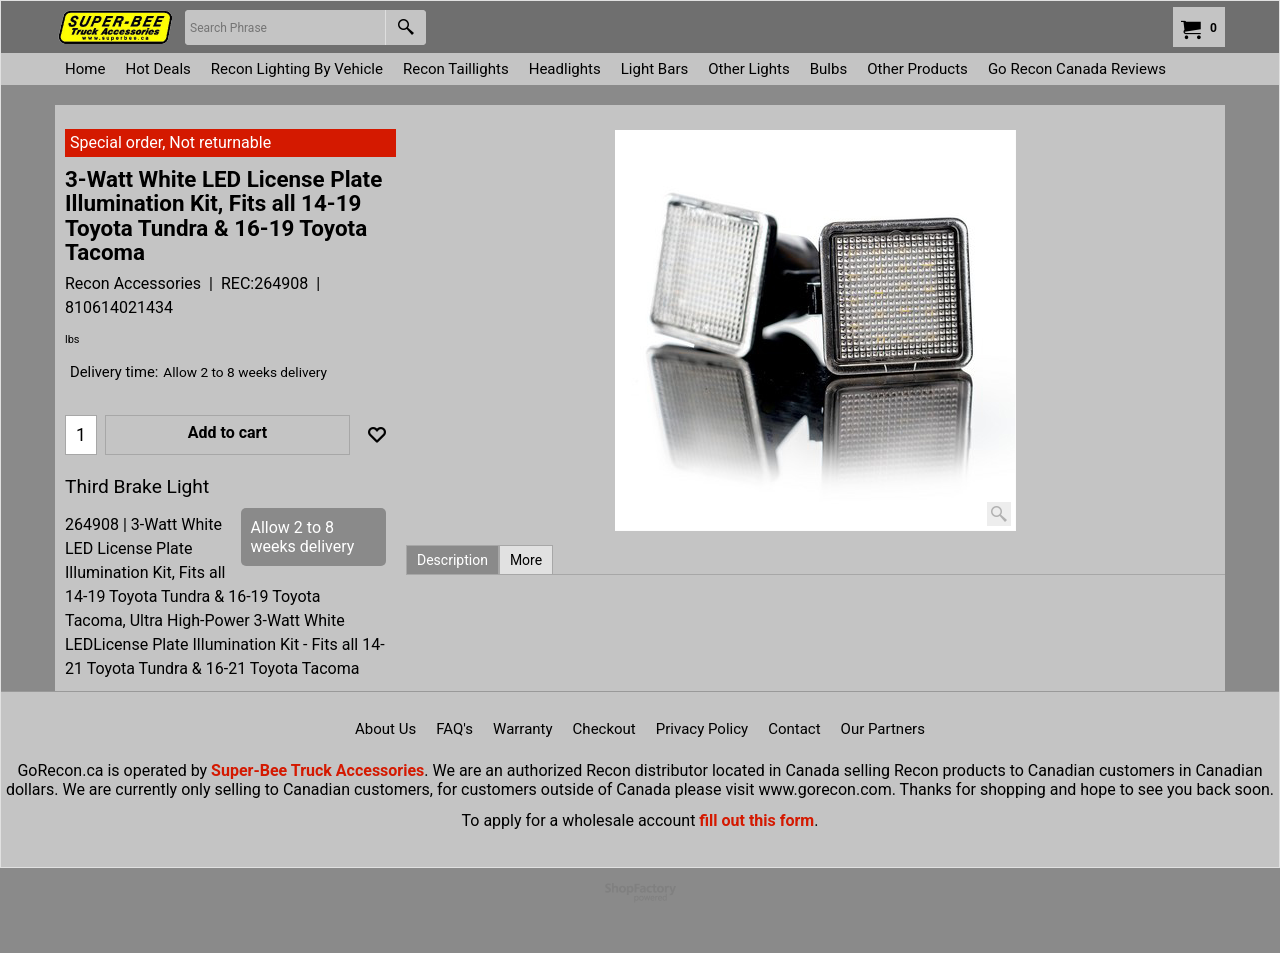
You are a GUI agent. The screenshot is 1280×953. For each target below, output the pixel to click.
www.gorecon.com (824, 789)
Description (452, 560)
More (526, 560)
